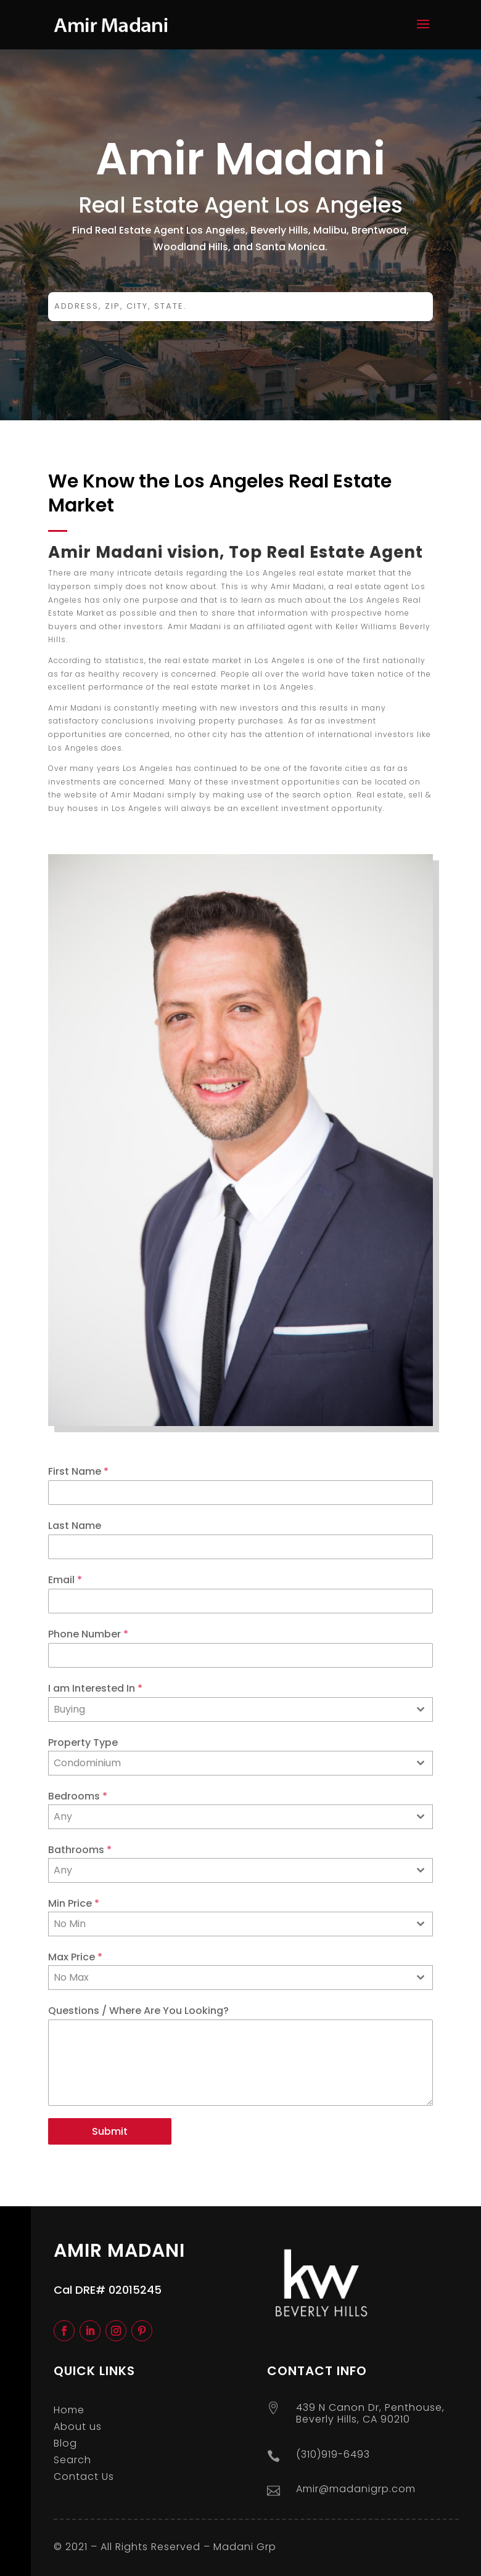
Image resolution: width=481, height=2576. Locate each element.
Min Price (73, 1903)
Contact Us (84, 2476)
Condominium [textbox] (87, 1763)
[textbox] (229, 1816)
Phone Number (88, 1634)
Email (65, 1580)
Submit (110, 2131)
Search (72, 2460)
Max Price (75, 1957)
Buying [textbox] (69, 1709)
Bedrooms (77, 1796)
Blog (65, 2443)
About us (78, 2426)
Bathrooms (80, 1850)
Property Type (83, 1742)
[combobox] (240, 1709)
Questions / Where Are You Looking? (138, 2010)
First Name (78, 1471)
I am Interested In (95, 1688)
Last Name (74, 1525)
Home (69, 2410)
